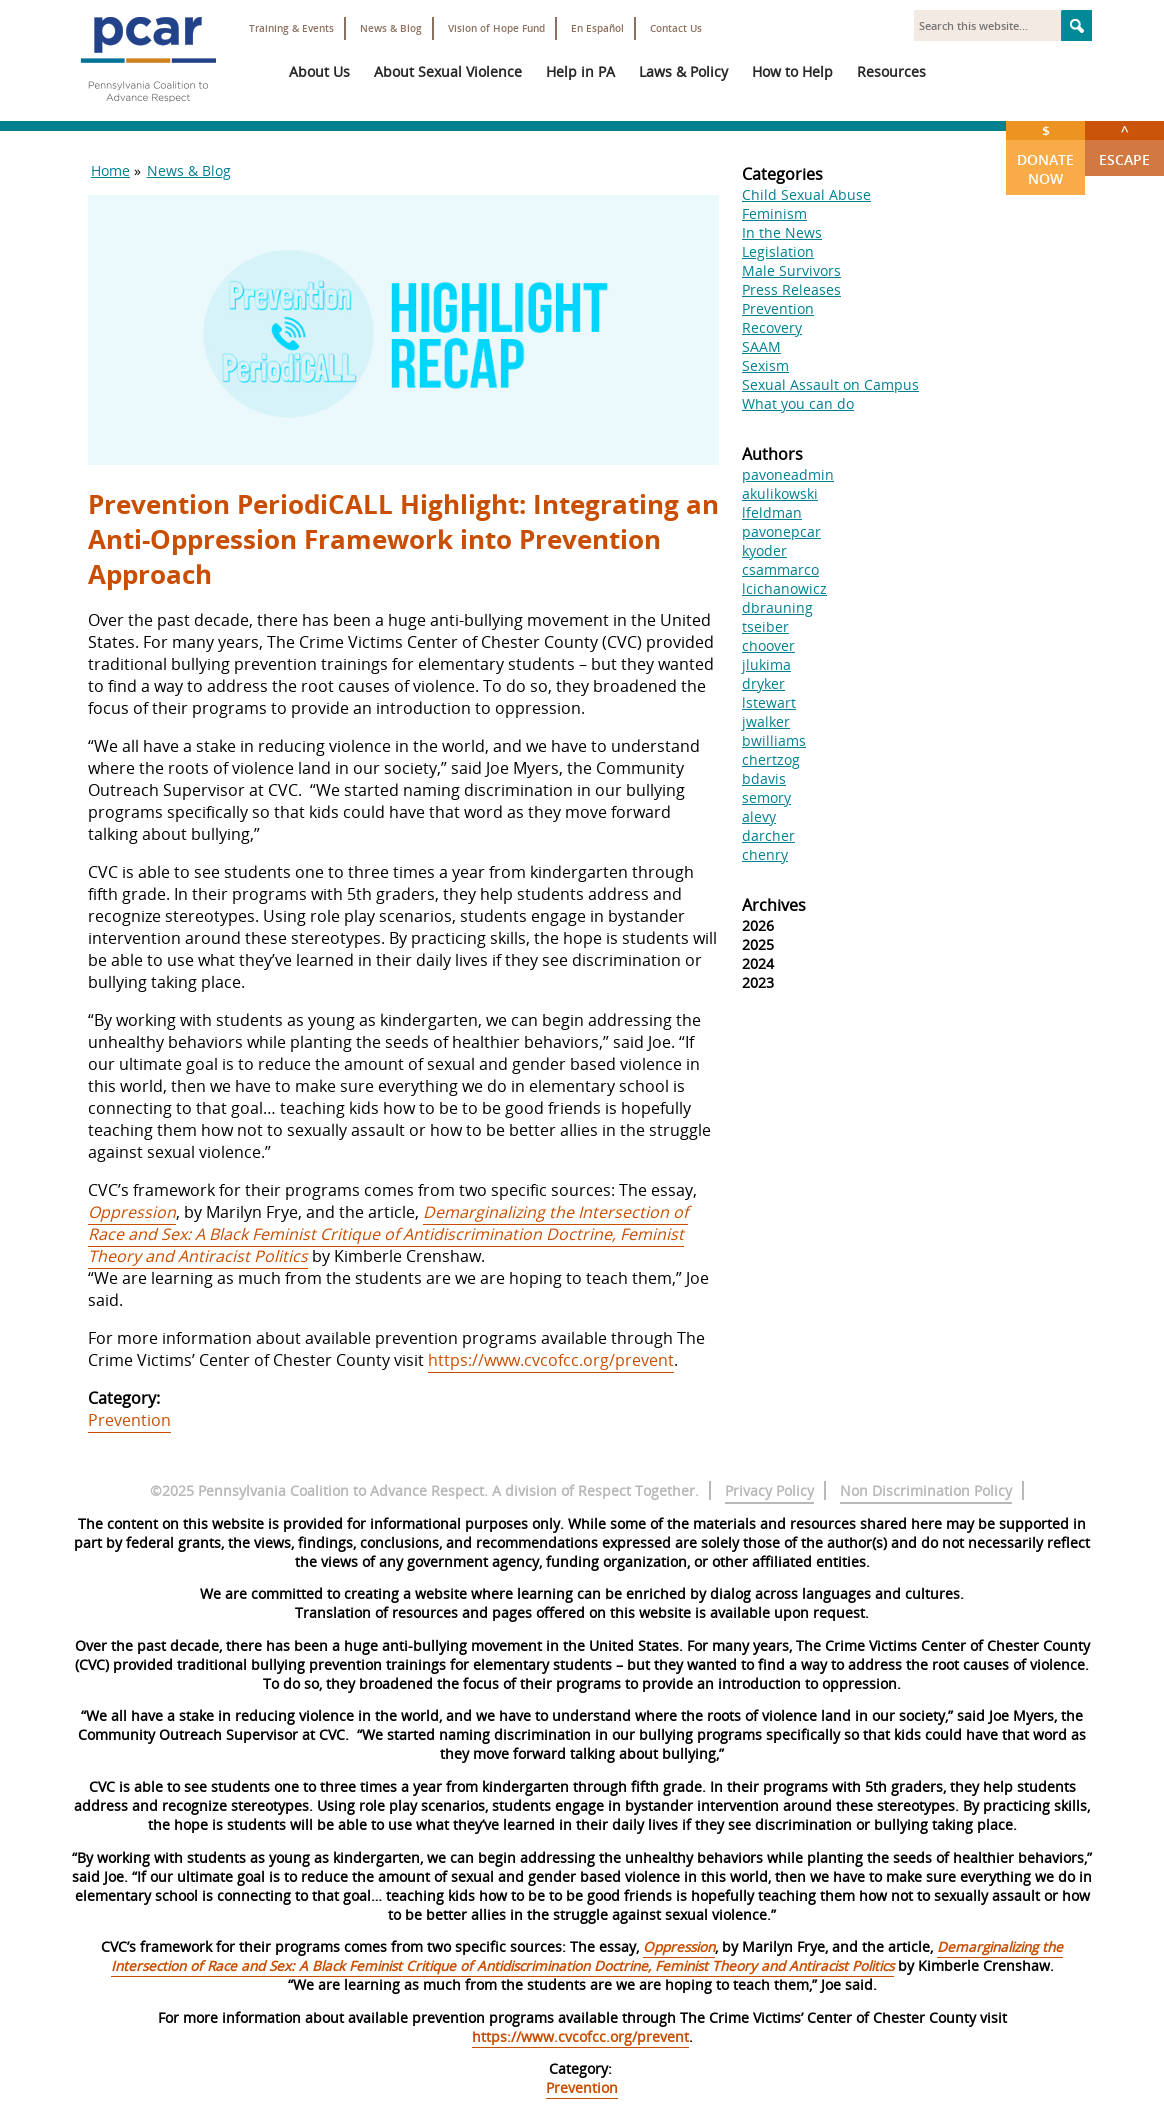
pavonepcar (781, 531)
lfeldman (772, 512)
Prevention (129, 1420)
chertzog (771, 759)
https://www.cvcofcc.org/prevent (551, 1360)
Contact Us (676, 28)
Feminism (774, 213)
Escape (1124, 145)
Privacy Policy (769, 1490)
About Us (319, 71)
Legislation (778, 251)
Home (110, 170)
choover (768, 645)
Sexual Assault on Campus (830, 384)
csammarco (780, 569)
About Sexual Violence (448, 71)
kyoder (764, 550)
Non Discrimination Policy (926, 1490)
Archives (774, 905)
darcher (768, 835)
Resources (891, 71)
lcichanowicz (784, 588)
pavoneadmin (788, 474)
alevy (759, 816)
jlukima (766, 664)
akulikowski (780, 493)
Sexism (765, 365)
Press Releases (791, 289)
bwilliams (774, 740)
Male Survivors (791, 270)
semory (766, 797)
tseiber (765, 626)
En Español (597, 28)
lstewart (769, 702)
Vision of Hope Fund (496, 28)
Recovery (772, 327)
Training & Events (291, 28)
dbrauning (777, 607)
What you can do (798, 403)
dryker (763, 683)
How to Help (792, 71)
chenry (765, 854)
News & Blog (391, 28)
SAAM (761, 346)
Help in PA (580, 71)
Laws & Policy (683, 71)
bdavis (764, 778)
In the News (782, 232)
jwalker (766, 721)
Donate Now (1045, 154)
